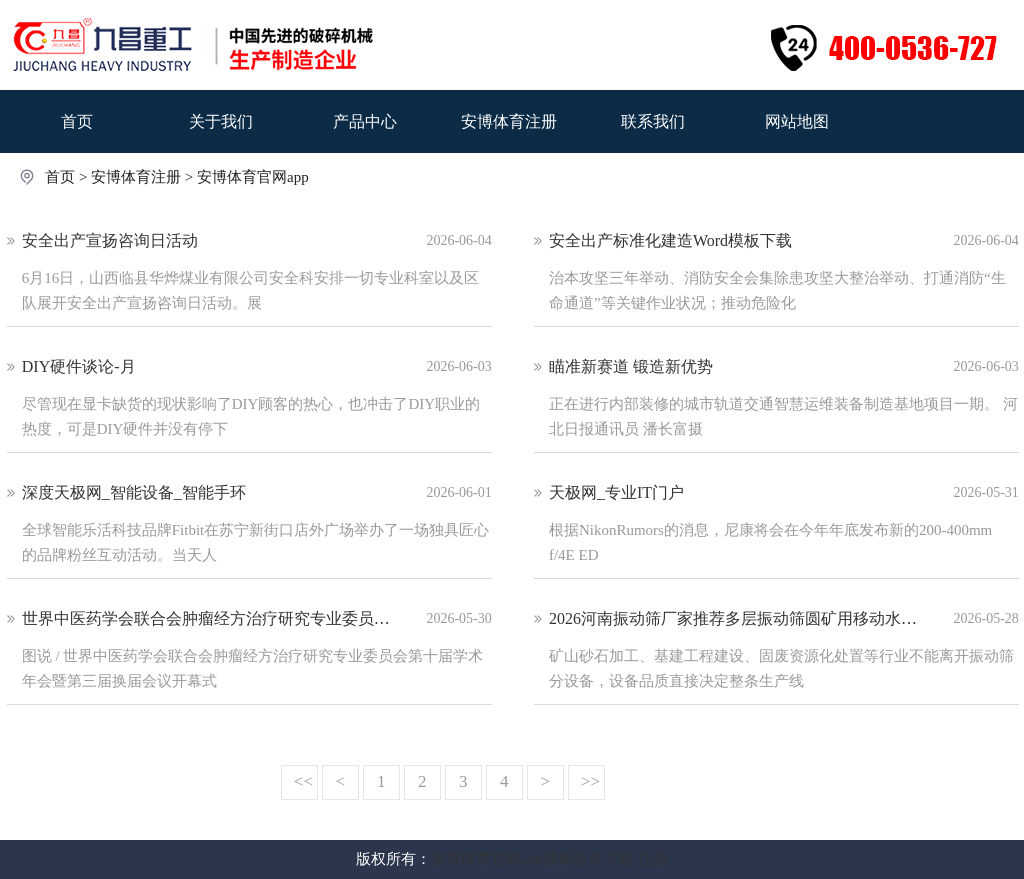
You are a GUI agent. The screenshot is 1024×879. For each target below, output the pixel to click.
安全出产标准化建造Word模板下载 (670, 240)
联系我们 (653, 121)
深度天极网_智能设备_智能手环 (134, 492)
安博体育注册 (509, 121)
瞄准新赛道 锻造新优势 (631, 366)
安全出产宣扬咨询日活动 (110, 240)
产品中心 (365, 121)
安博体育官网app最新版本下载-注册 (549, 859)
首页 (77, 121)
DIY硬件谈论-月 (79, 366)
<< (303, 781)
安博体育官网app (253, 177)
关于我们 (221, 121)
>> (590, 781)
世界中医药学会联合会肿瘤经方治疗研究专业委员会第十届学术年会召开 (278, 618)
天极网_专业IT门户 (616, 492)
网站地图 (797, 121)
